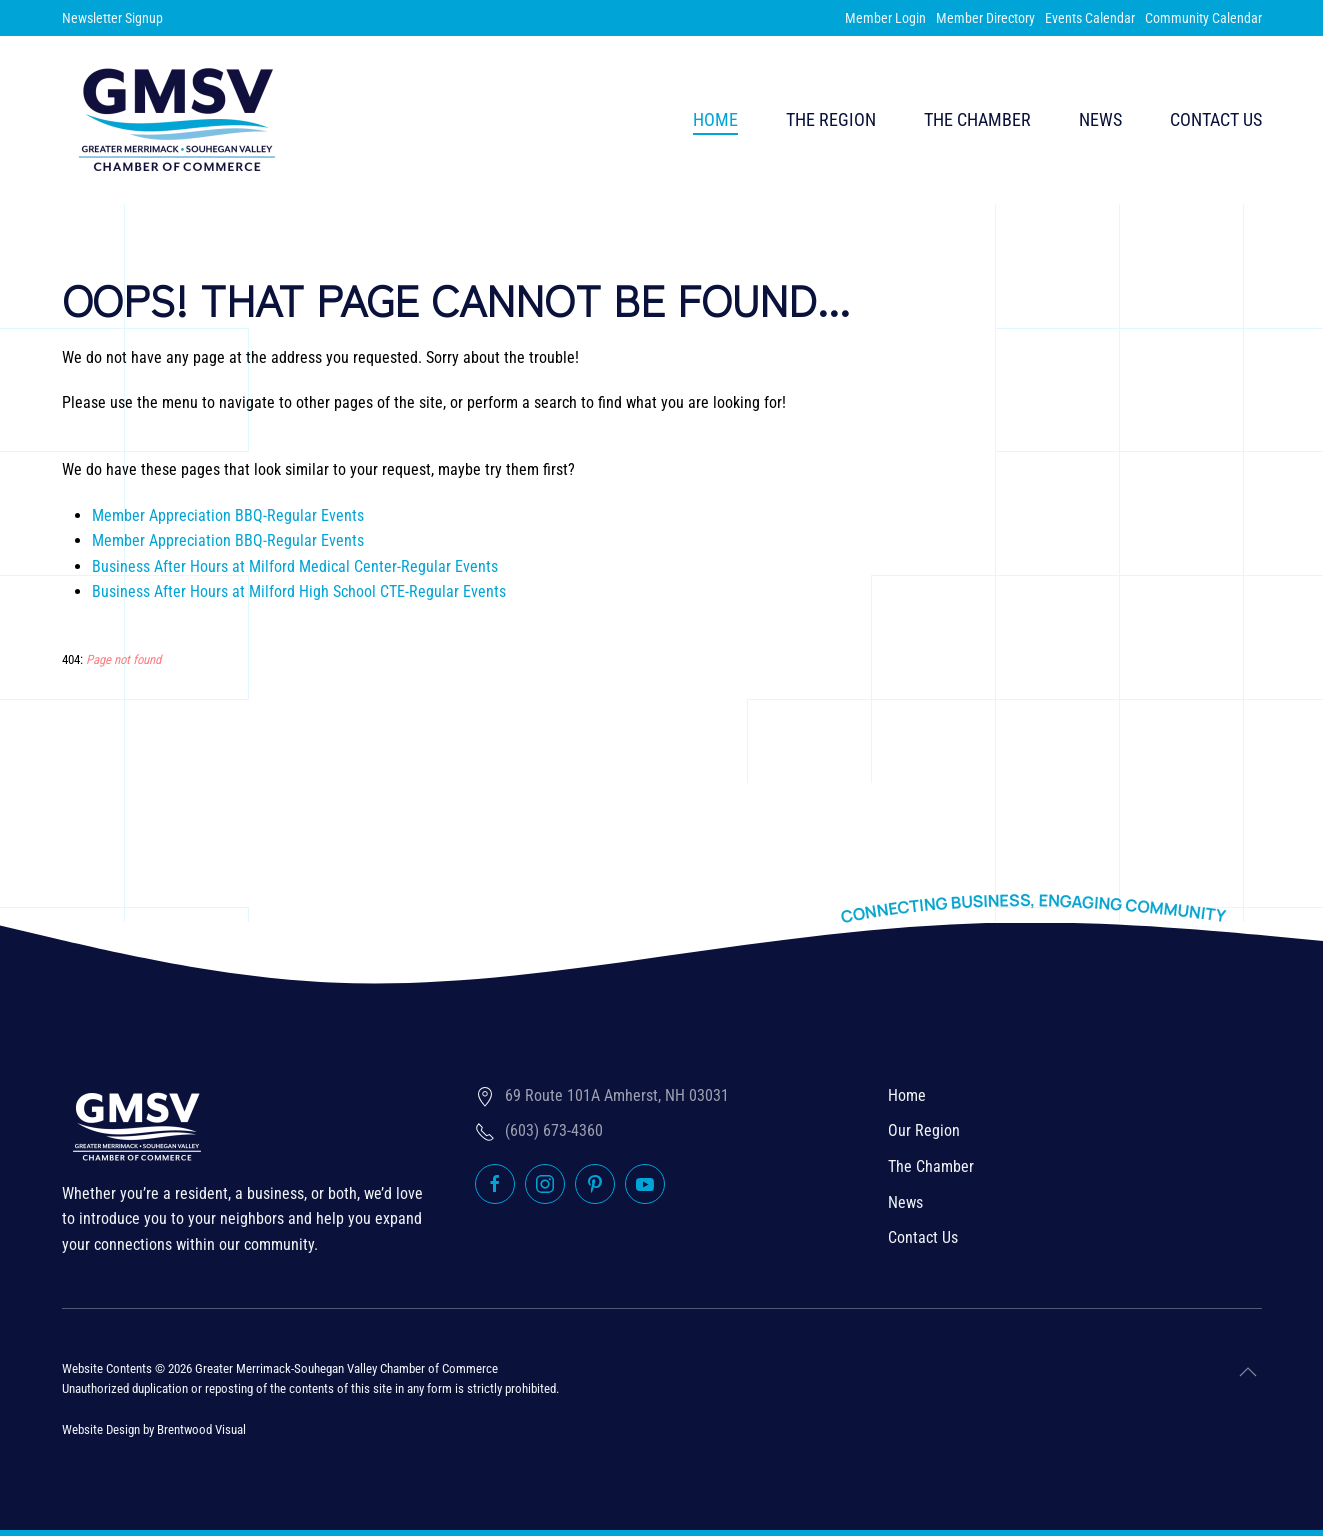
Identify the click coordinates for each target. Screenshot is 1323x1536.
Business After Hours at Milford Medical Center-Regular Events (295, 566)
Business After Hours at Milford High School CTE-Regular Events (299, 591)
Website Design (101, 1429)
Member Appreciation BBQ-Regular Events (228, 515)
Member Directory (985, 18)
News (1100, 119)
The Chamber (931, 1166)
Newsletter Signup (112, 18)
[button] (1248, 1372)
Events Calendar (1090, 18)
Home (715, 119)
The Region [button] (831, 119)
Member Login (885, 18)
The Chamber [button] (977, 119)
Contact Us (1216, 119)
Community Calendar (1203, 18)
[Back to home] (177, 120)
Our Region (924, 1130)
